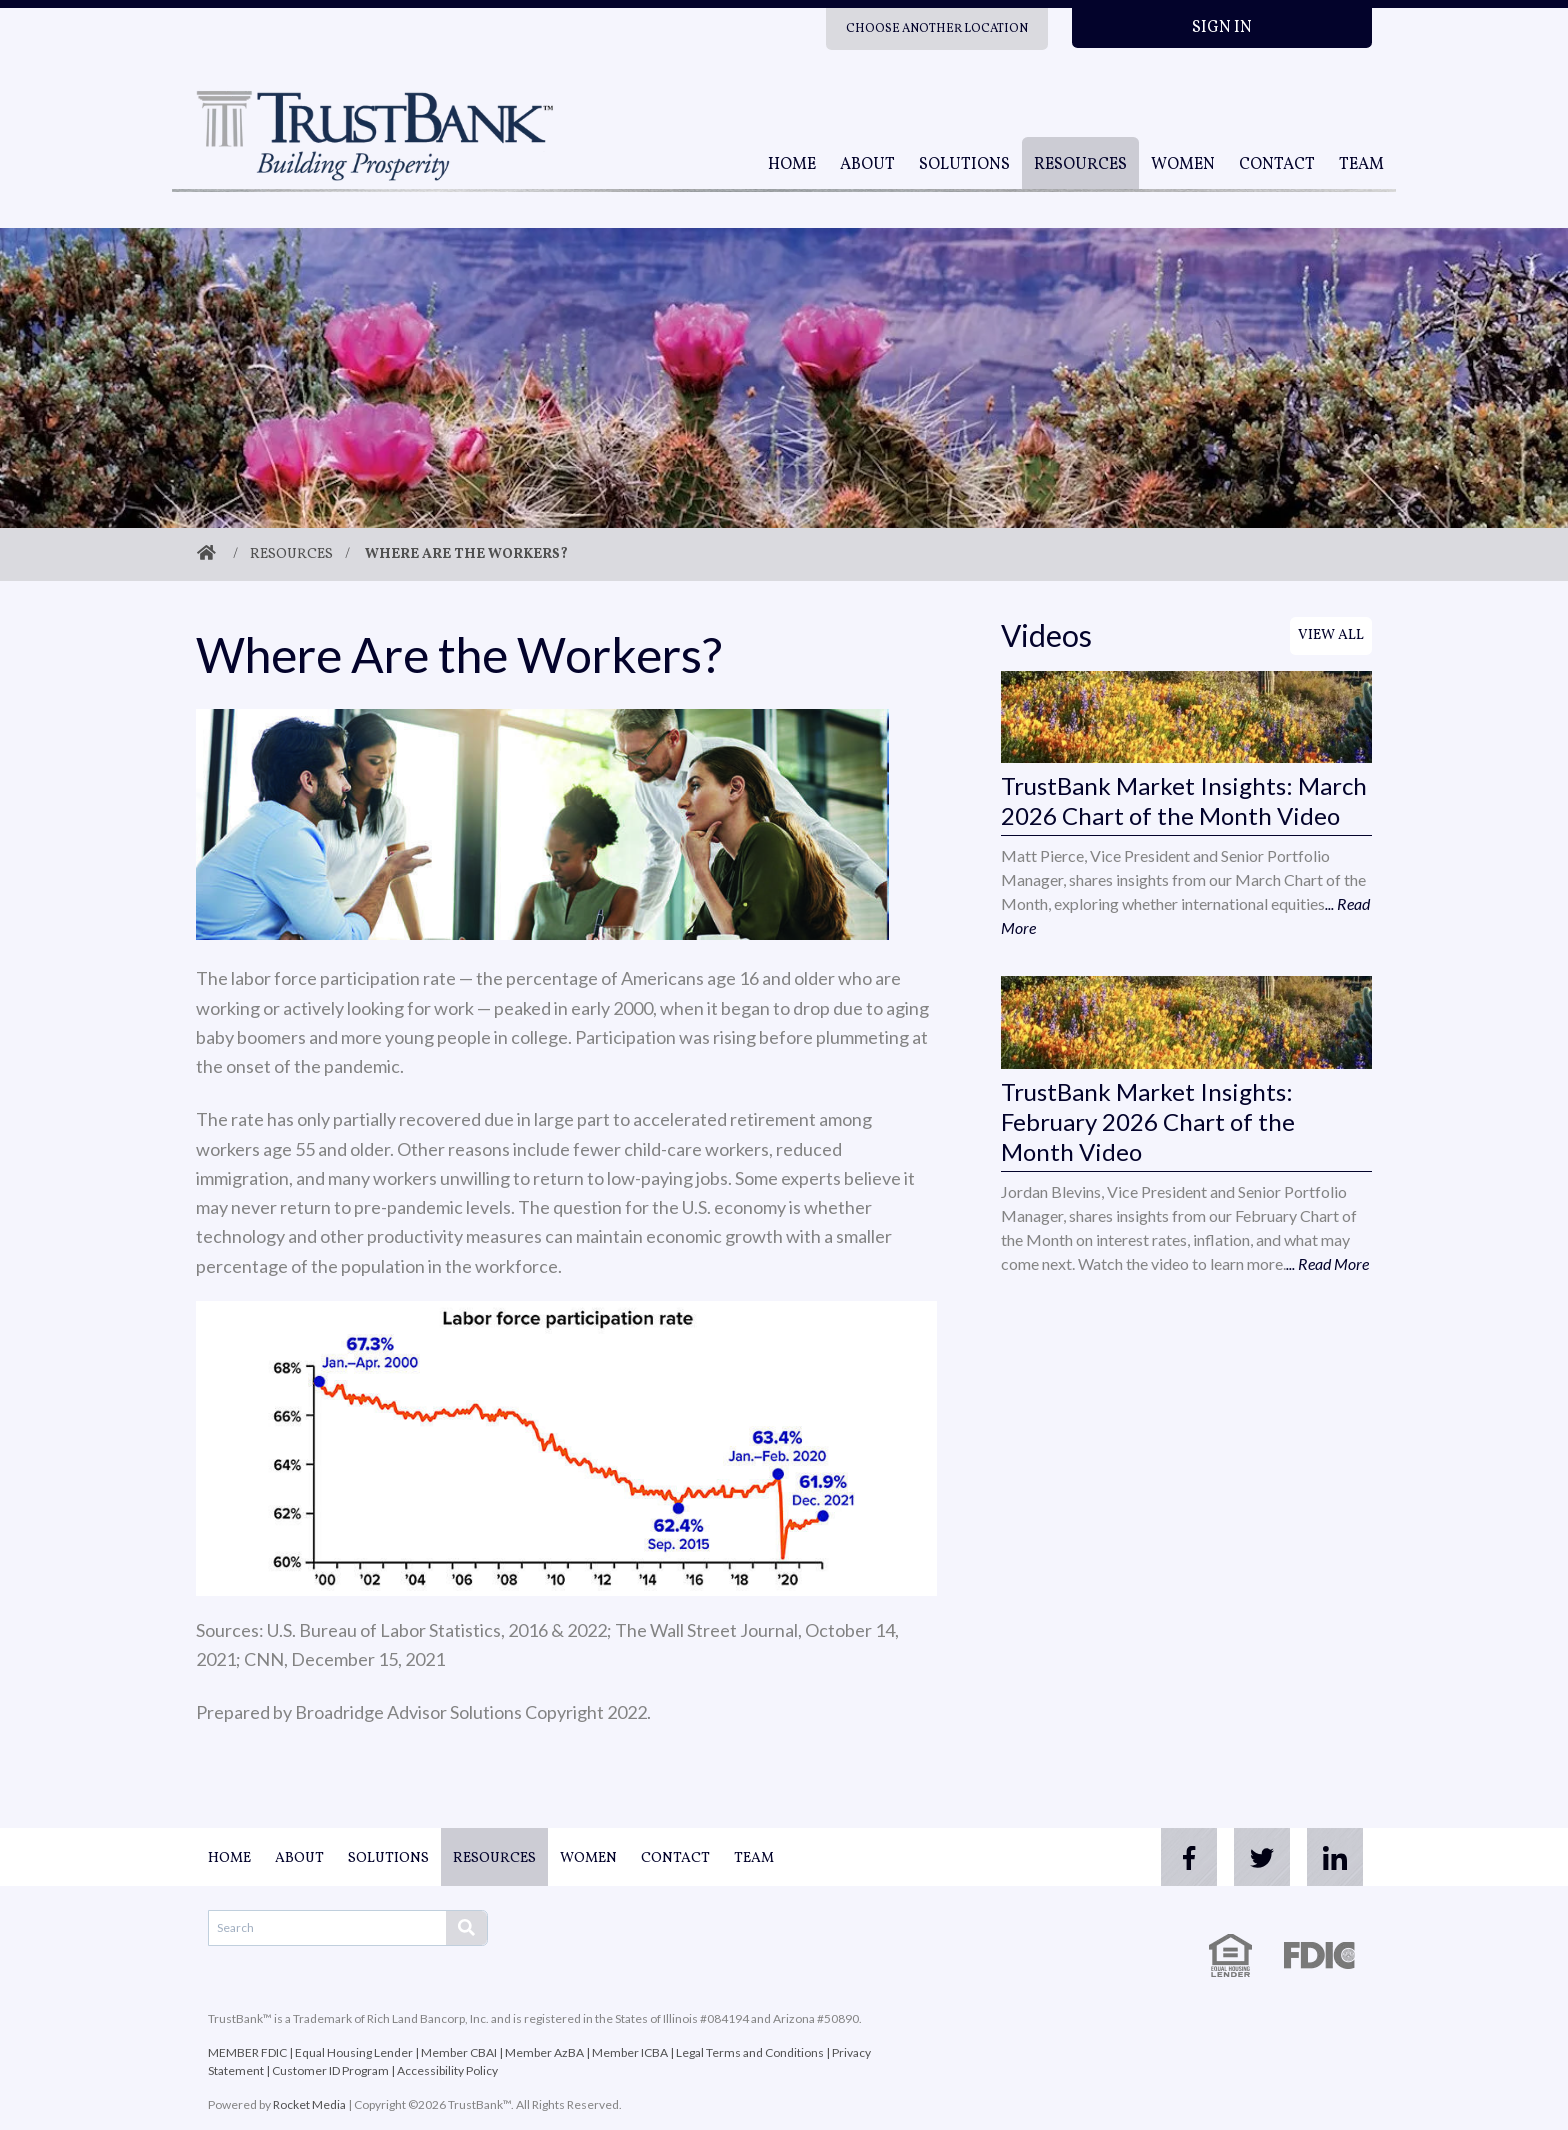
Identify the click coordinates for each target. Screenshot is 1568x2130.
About (867, 165)
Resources (1080, 165)
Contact (1277, 165)
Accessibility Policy (447, 2070)
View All (1331, 635)
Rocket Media (309, 2104)
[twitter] (1252, 1857)
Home (792, 165)
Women (1183, 165)
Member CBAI (459, 2052)
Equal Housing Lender (354, 2052)
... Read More (1327, 1263)
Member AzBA (544, 2052)
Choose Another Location (937, 29)
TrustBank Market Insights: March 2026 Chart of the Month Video (1184, 800)
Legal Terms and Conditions (750, 2052)
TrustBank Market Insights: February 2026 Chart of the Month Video (1148, 1121)
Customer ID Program (330, 2070)
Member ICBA (630, 2052)
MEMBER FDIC (247, 2052)
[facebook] (1172, 1857)
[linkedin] (1332, 1857)
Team (1361, 165)
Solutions (964, 165)
